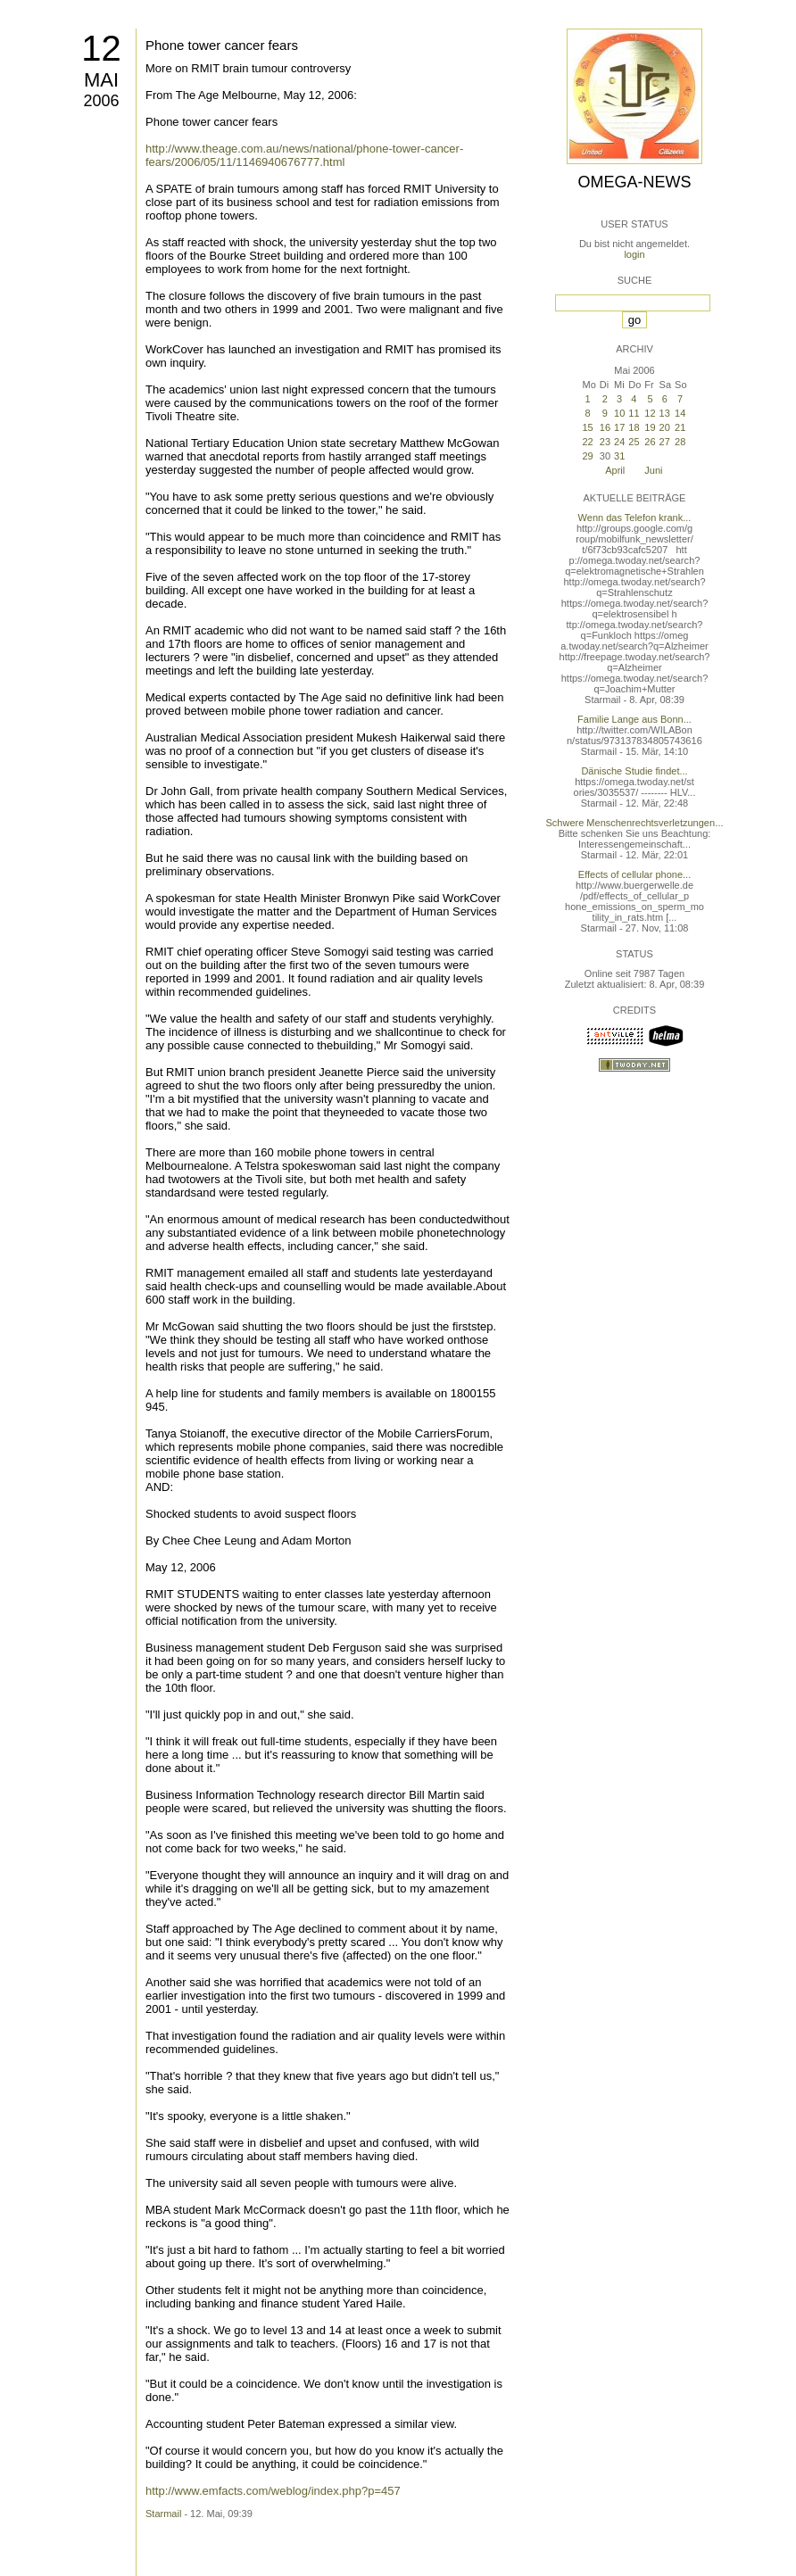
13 (664, 413)
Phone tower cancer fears (221, 45)
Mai (101, 80)
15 (587, 427)
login (634, 254)
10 (619, 413)
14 (680, 413)
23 (605, 441)
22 (587, 441)
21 (680, 427)
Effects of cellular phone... (634, 874)
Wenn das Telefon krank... (635, 517)
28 (680, 441)
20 (664, 427)
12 (101, 48)
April (615, 470)
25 (633, 441)
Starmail (163, 2513)
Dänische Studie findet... (634, 771)
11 (633, 413)
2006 (101, 101)
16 (605, 427)
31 (619, 456)
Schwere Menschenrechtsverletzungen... (635, 822)
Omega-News (634, 182)
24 (619, 441)
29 (587, 456)
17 (619, 427)
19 (649, 427)
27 (664, 441)
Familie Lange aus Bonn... (634, 719)
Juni (653, 470)
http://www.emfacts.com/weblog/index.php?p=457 (273, 2490)
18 (633, 427)
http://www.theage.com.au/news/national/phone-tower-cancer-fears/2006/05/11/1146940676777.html (304, 155)
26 (649, 441)
